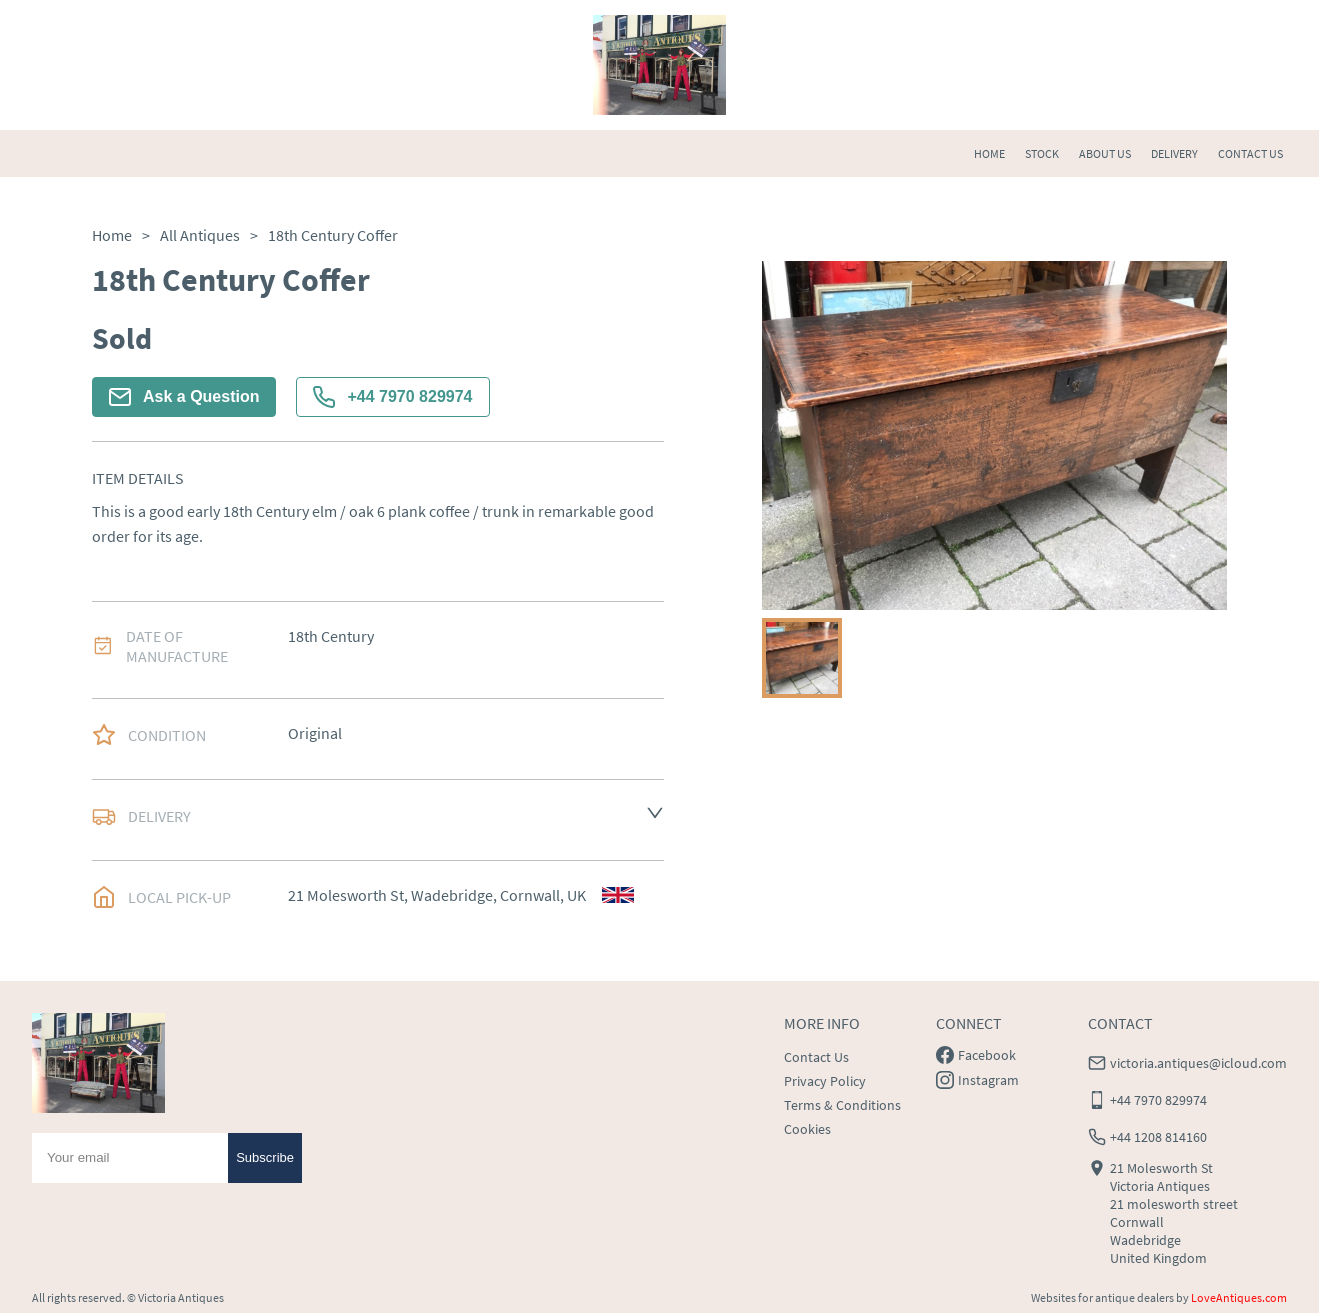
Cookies (807, 1129)
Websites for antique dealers (1102, 1297)
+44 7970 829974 (392, 397)
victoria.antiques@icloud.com (1198, 1063)
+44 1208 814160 (1158, 1137)
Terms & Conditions (842, 1105)
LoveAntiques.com (1239, 1297)
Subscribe (265, 1157)
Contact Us (816, 1057)
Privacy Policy (825, 1081)
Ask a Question (184, 397)
